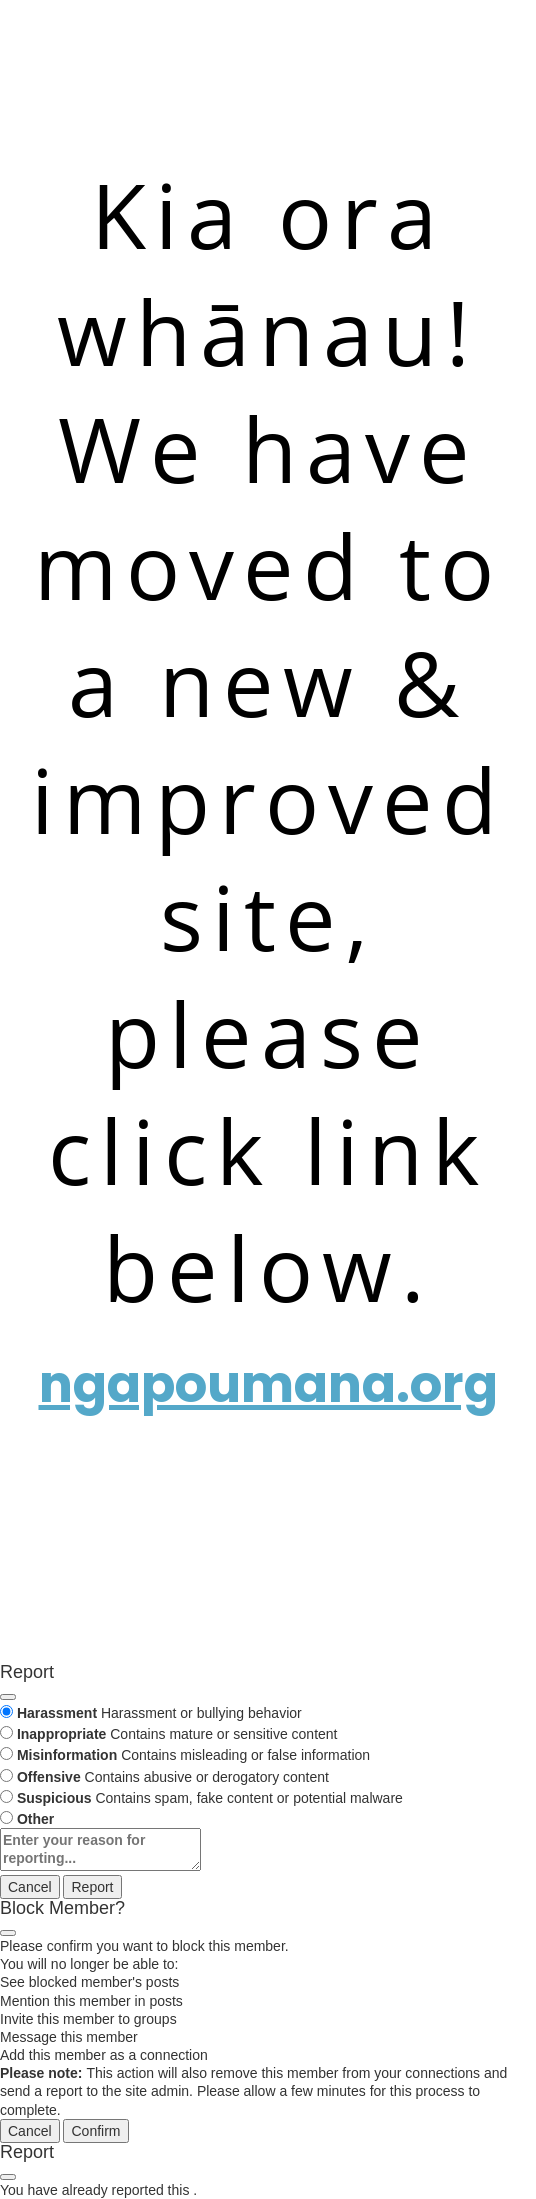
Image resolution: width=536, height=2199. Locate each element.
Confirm (95, 2131)
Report (92, 1887)
